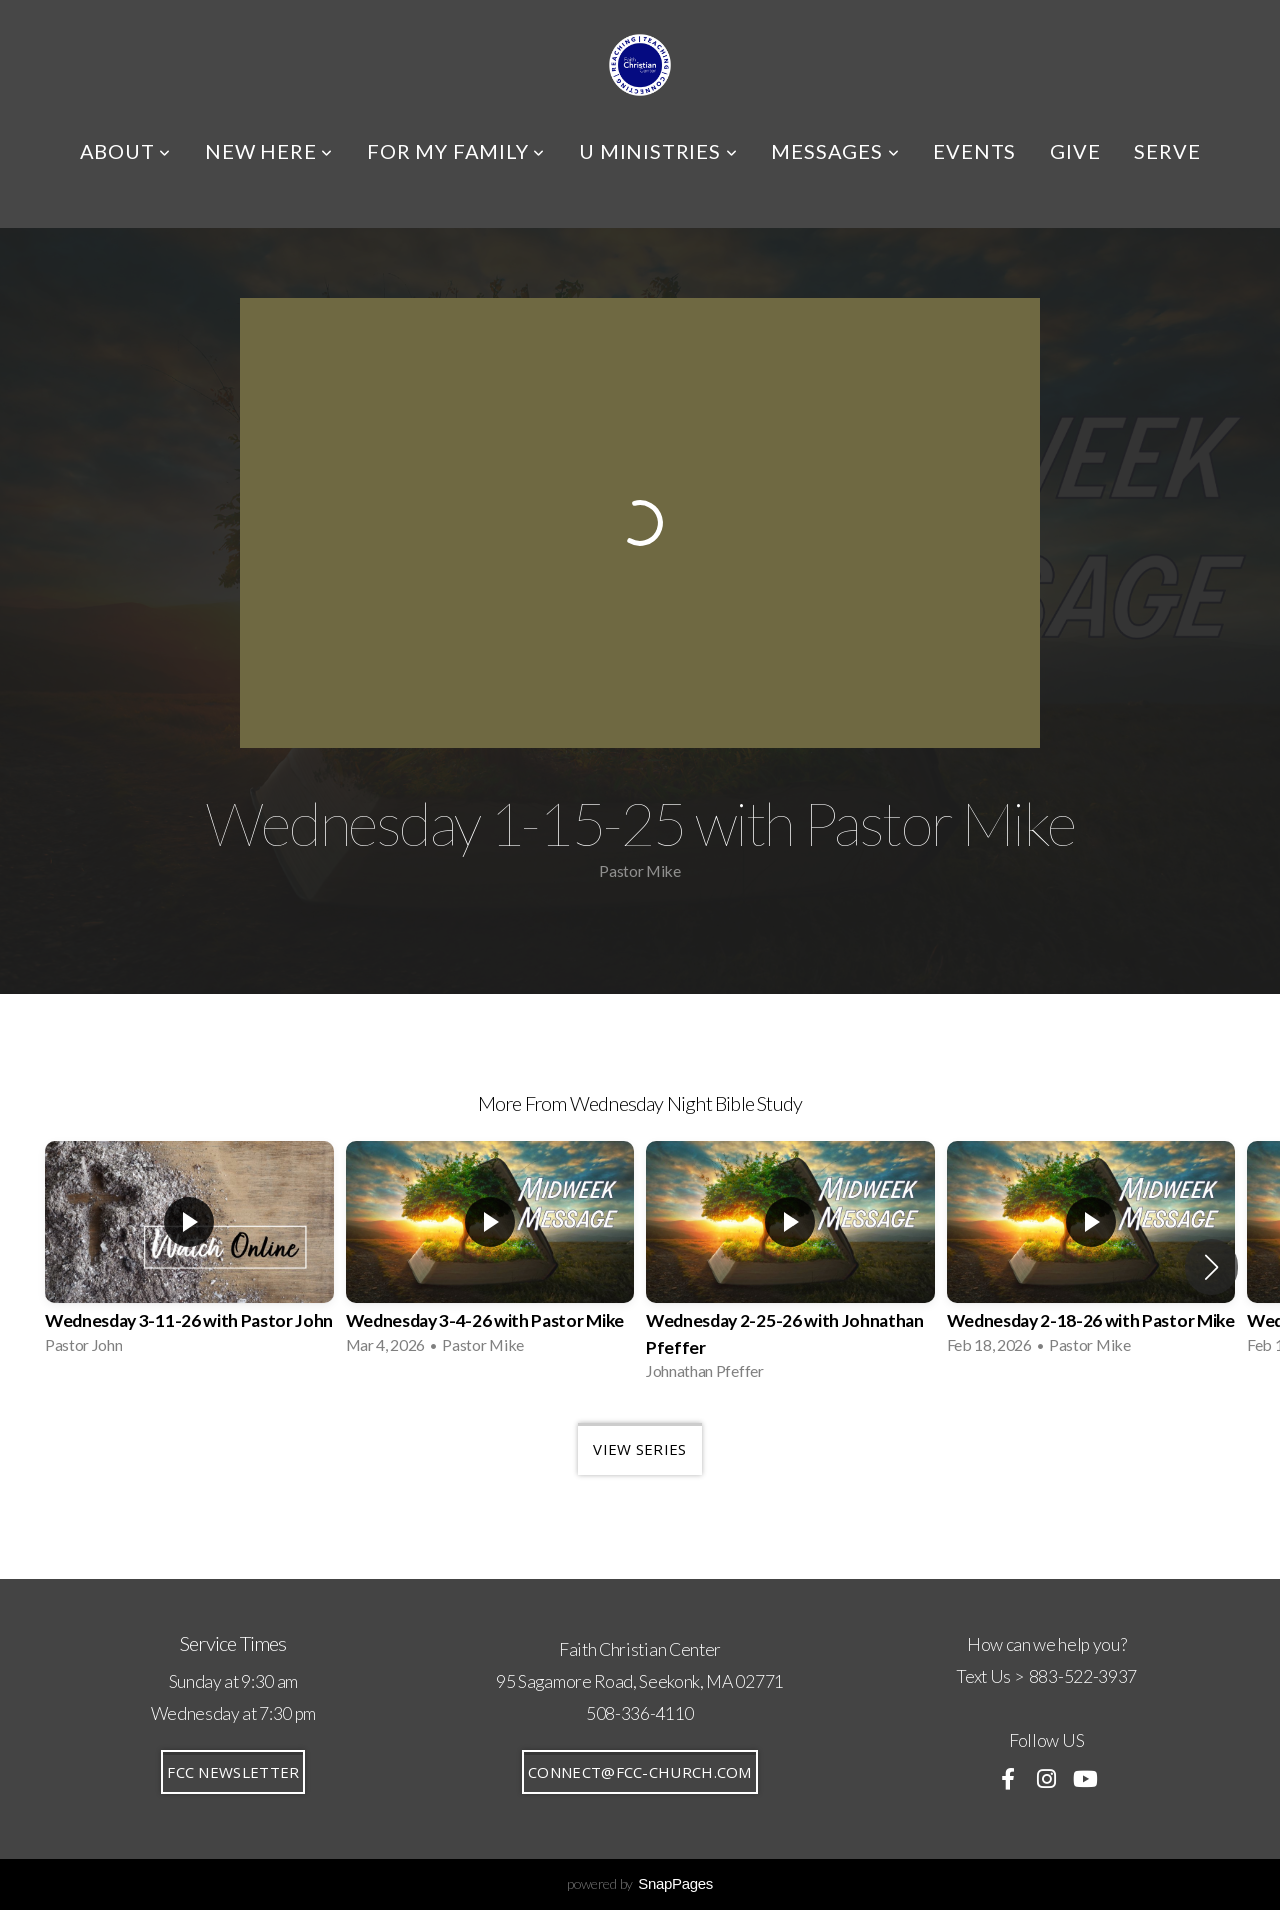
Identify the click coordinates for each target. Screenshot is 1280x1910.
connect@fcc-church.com (640, 1772)
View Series (639, 1449)
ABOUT (126, 151)
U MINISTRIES (658, 151)
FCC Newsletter (233, 1772)
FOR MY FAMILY (456, 151)
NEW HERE (269, 151)
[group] (189, 1254)
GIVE (1075, 151)
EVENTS (974, 151)
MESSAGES (835, 151)
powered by (640, 1883)
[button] (1211, 1267)
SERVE (1167, 151)
